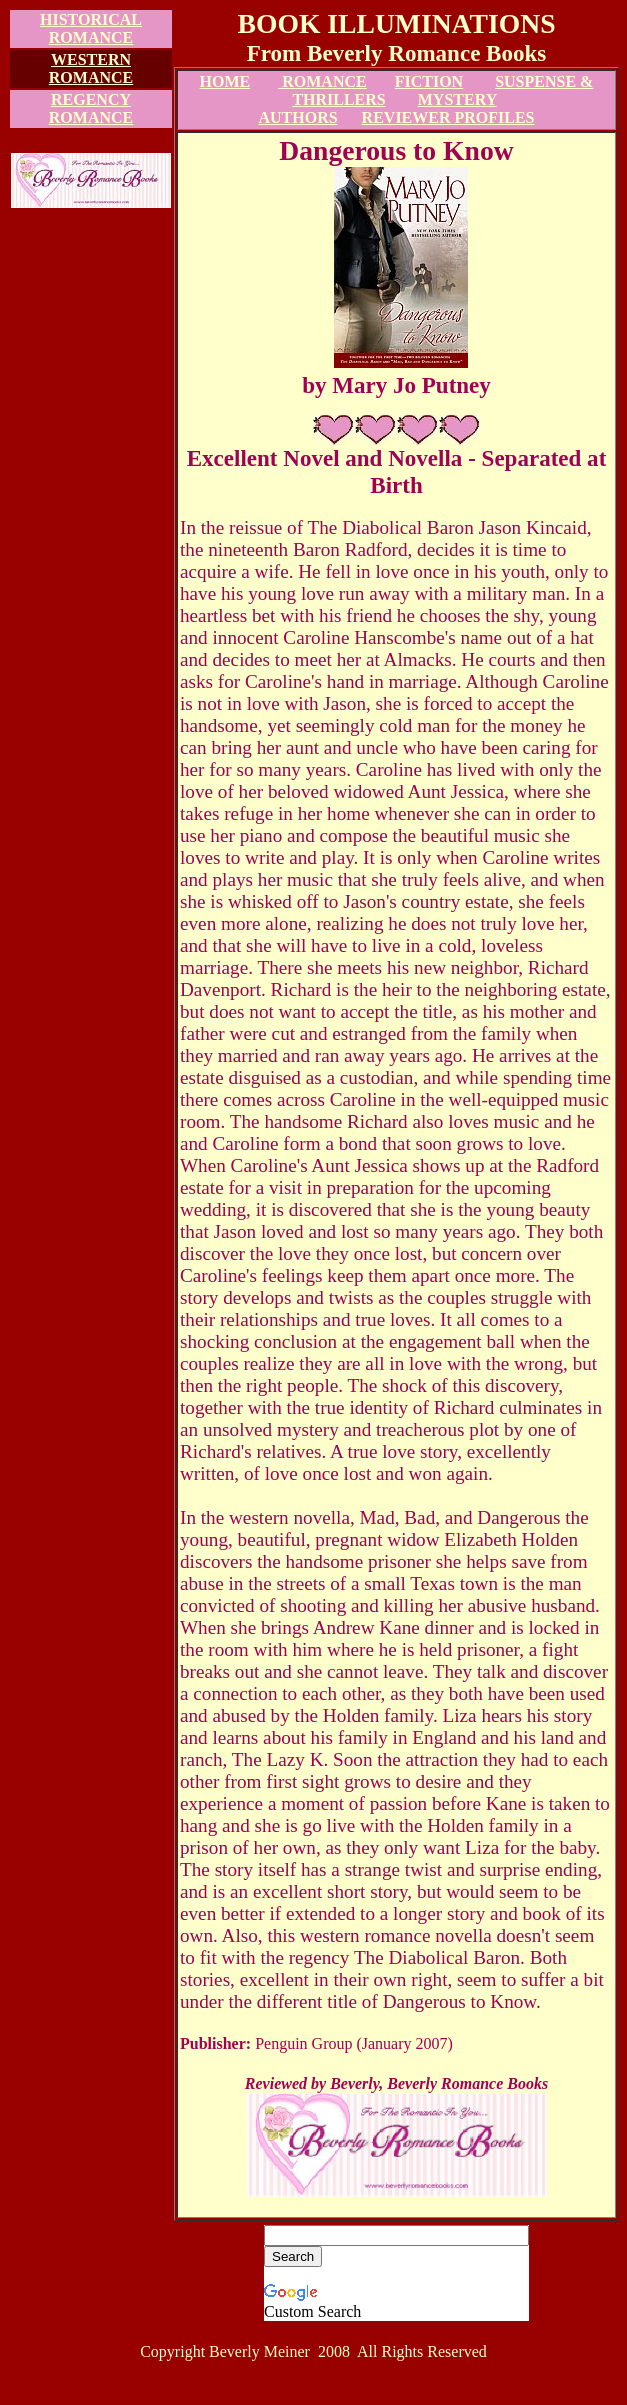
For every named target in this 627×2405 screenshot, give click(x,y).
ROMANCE (322, 81)
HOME (225, 81)
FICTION (429, 81)
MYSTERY (457, 99)
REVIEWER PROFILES (448, 117)
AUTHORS (297, 117)
